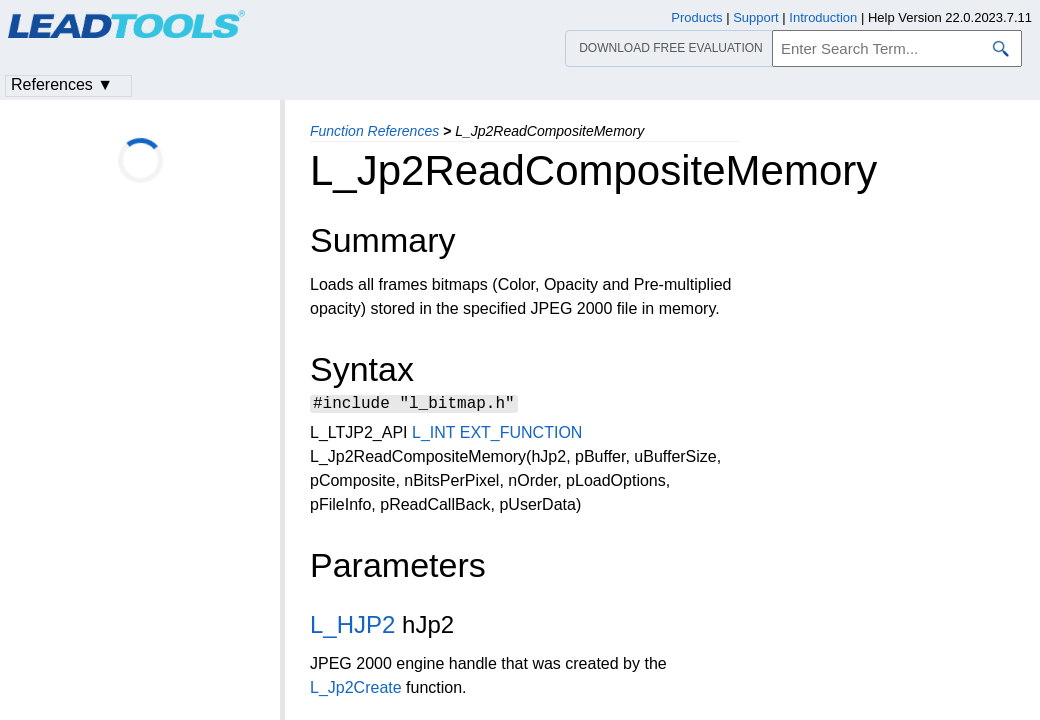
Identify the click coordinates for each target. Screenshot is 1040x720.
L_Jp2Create (356, 690)
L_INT (433, 435)
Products (696, 17)
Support (756, 17)
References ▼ (62, 84)
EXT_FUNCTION (521, 435)
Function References (374, 131)
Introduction (823, 17)
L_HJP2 (352, 627)
